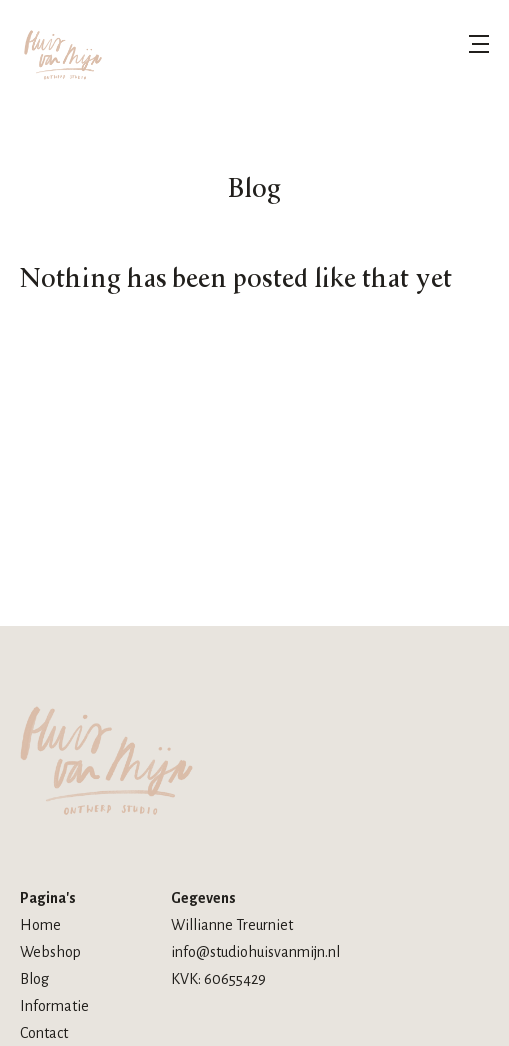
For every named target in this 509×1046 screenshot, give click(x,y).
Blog (34, 979)
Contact (44, 1033)
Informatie (54, 1006)
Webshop (50, 952)
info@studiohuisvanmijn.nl (255, 952)
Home (40, 925)
